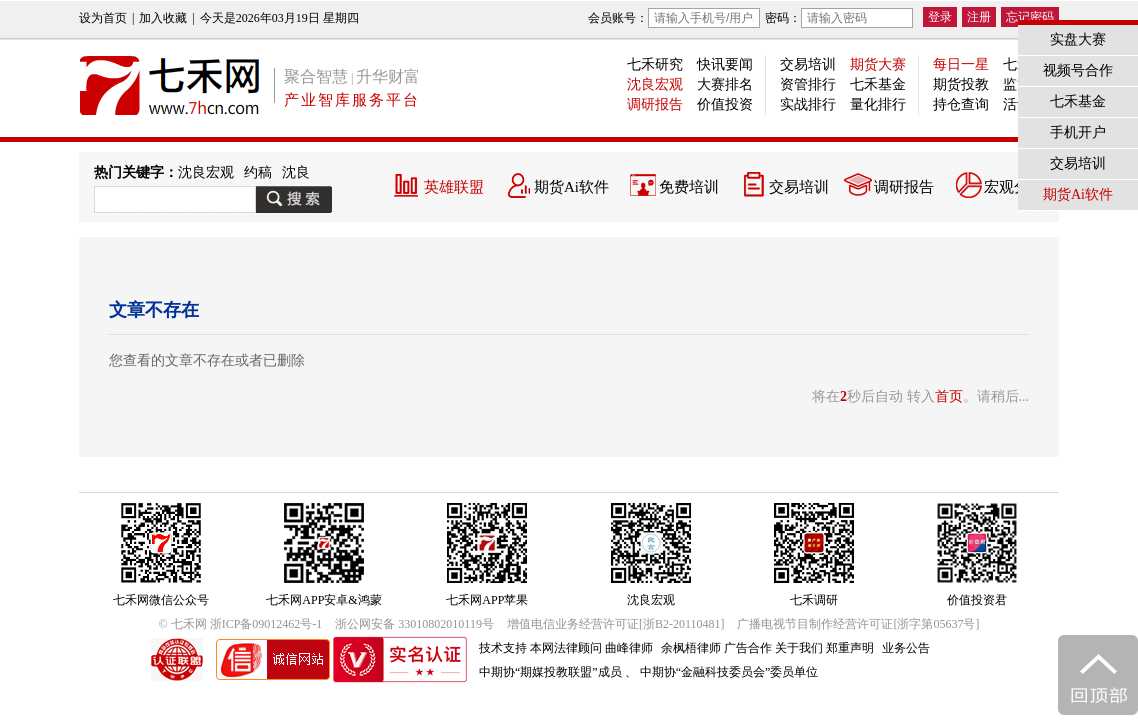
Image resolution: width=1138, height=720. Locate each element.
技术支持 (503, 648)
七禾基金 (878, 84)
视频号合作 (1078, 70)
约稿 (258, 172)
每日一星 (961, 64)
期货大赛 (878, 64)
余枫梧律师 (691, 648)
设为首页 (103, 18)
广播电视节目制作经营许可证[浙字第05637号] (858, 624)
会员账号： (674, 18)
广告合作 (748, 648)
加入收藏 (163, 18)
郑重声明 (850, 648)
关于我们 (799, 648)
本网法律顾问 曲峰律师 (591, 648)
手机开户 (1078, 132)
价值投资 (725, 104)
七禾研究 (655, 64)
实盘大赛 (1078, 39)
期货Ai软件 (571, 187)
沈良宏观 (655, 84)
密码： (839, 18)
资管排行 (808, 84)
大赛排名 (725, 84)
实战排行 (808, 104)
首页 (949, 396)
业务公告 (906, 648)
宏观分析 (1014, 187)
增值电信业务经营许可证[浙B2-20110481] (616, 624)
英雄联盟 (454, 187)
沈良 (296, 172)
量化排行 (878, 104)
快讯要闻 (725, 64)
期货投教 (961, 84)
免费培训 (689, 187)
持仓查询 (961, 104)
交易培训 (808, 64)
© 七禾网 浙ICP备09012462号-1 (241, 624)
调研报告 (655, 104)
